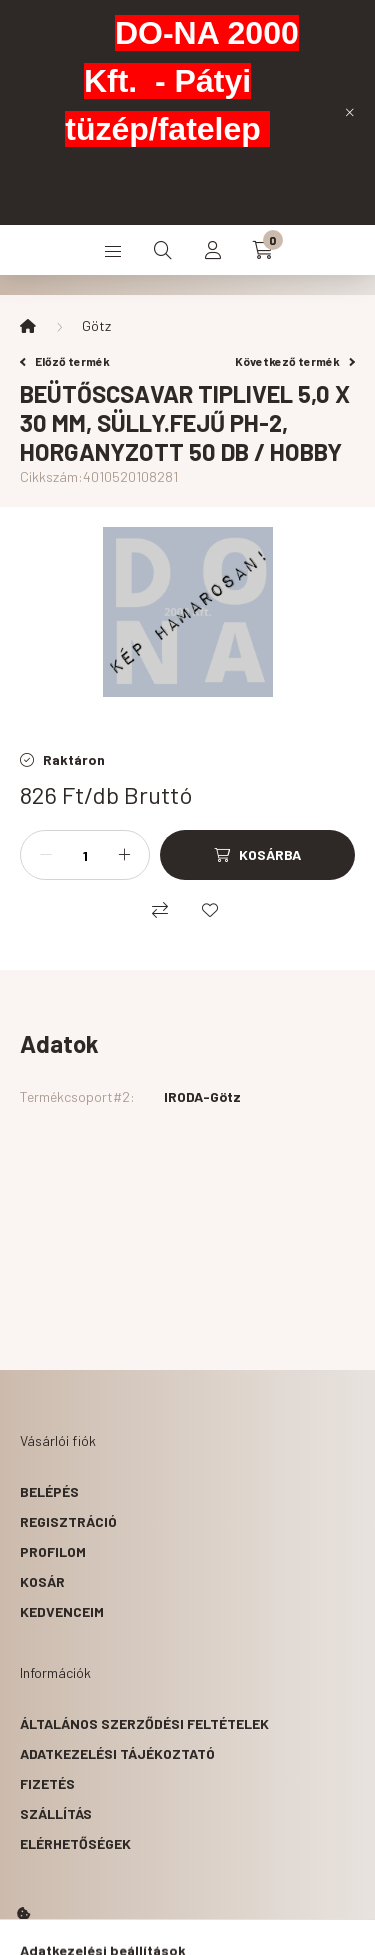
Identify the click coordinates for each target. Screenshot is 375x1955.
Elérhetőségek (75, 1843)
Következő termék (295, 361)
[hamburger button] (113, 250)
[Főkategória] (28, 326)
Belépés (49, 1491)
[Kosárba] (257, 855)
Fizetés (47, 1783)
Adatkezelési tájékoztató (117, 1753)
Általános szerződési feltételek (144, 1723)
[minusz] (46, 855)
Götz (96, 325)
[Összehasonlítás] (160, 910)
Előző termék (65, 361)
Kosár (42, 1581)
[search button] (163, 250)
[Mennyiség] (85, 855)
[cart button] (263, 250)
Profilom (53, 1551)
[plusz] (124, 855)
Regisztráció (68, 1521)
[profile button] (213, 250)
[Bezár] (350, 112)
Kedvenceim (62, 1611)
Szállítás (56, 1813)
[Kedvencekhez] (210, 910)
